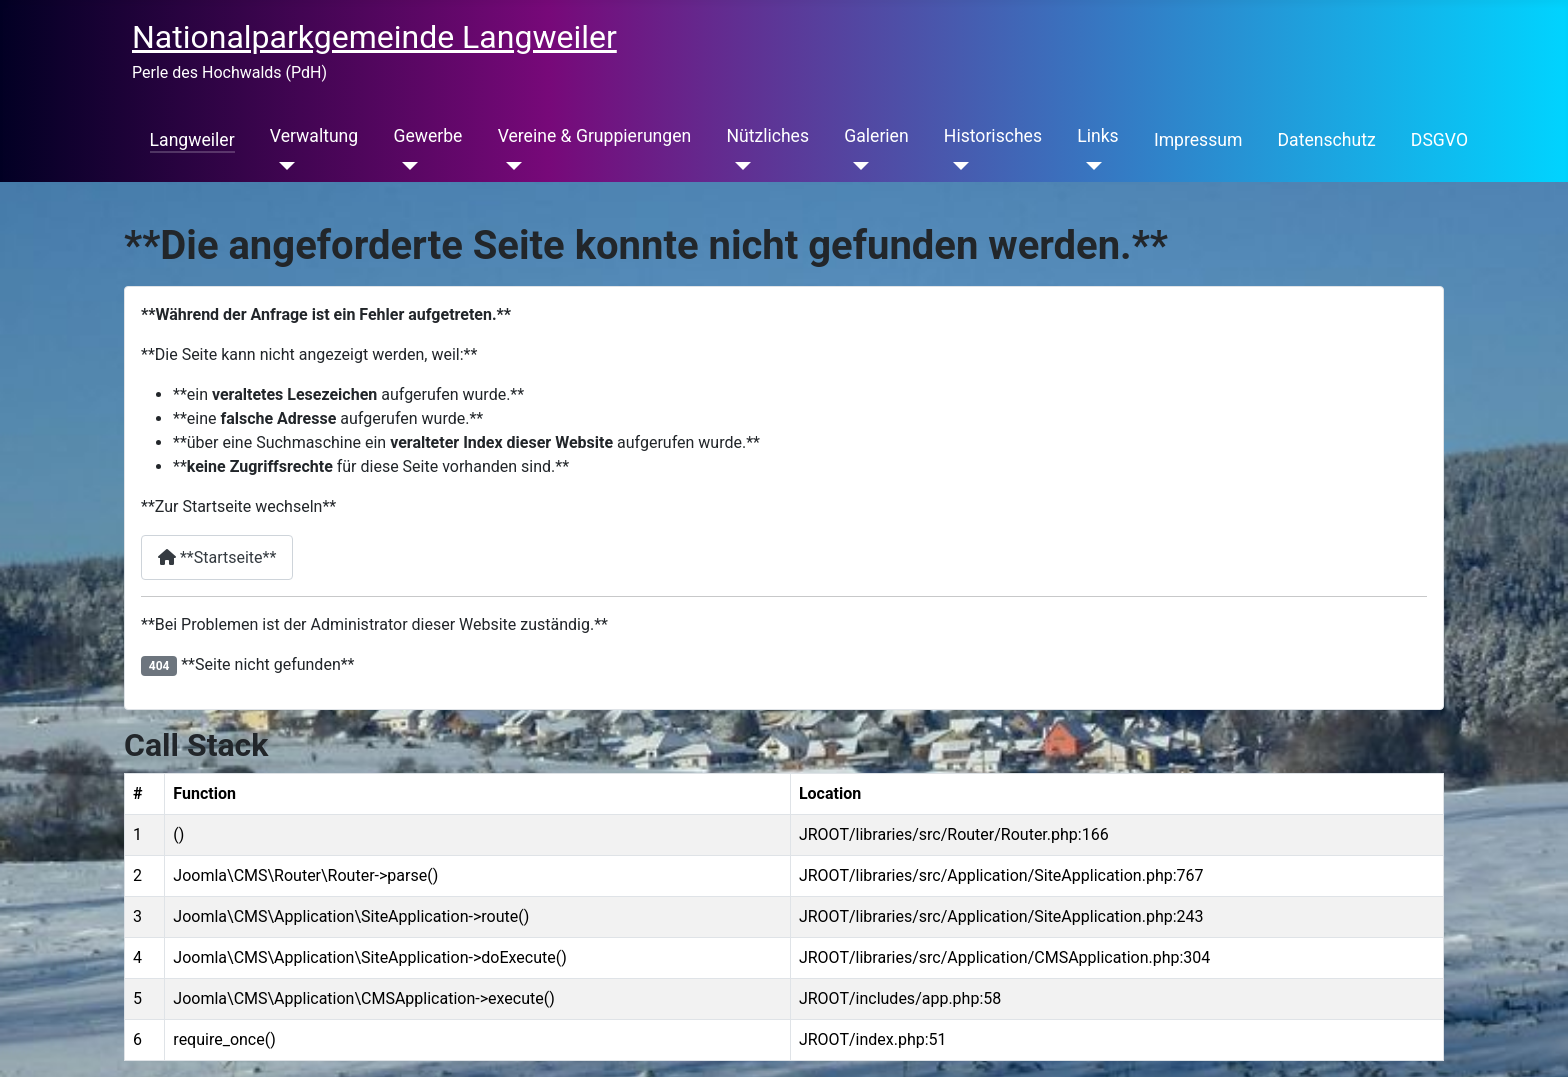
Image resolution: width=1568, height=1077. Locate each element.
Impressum (1198, 140)
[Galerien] (856, 166)
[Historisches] (956, 166)
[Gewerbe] (405, 166)
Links (1097, 136)
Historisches (993, 136)
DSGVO (1439, 140)
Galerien (876, 136)
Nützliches (767, 136)
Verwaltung (314, 136)
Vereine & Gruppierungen (595, 136)
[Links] (1089, 166)
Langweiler (192, 140)
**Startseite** (217, 557)
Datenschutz (1327, 140)
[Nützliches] (738, 166)
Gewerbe (427, 136)
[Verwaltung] (282, 166)
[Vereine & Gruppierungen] (510, 166)
